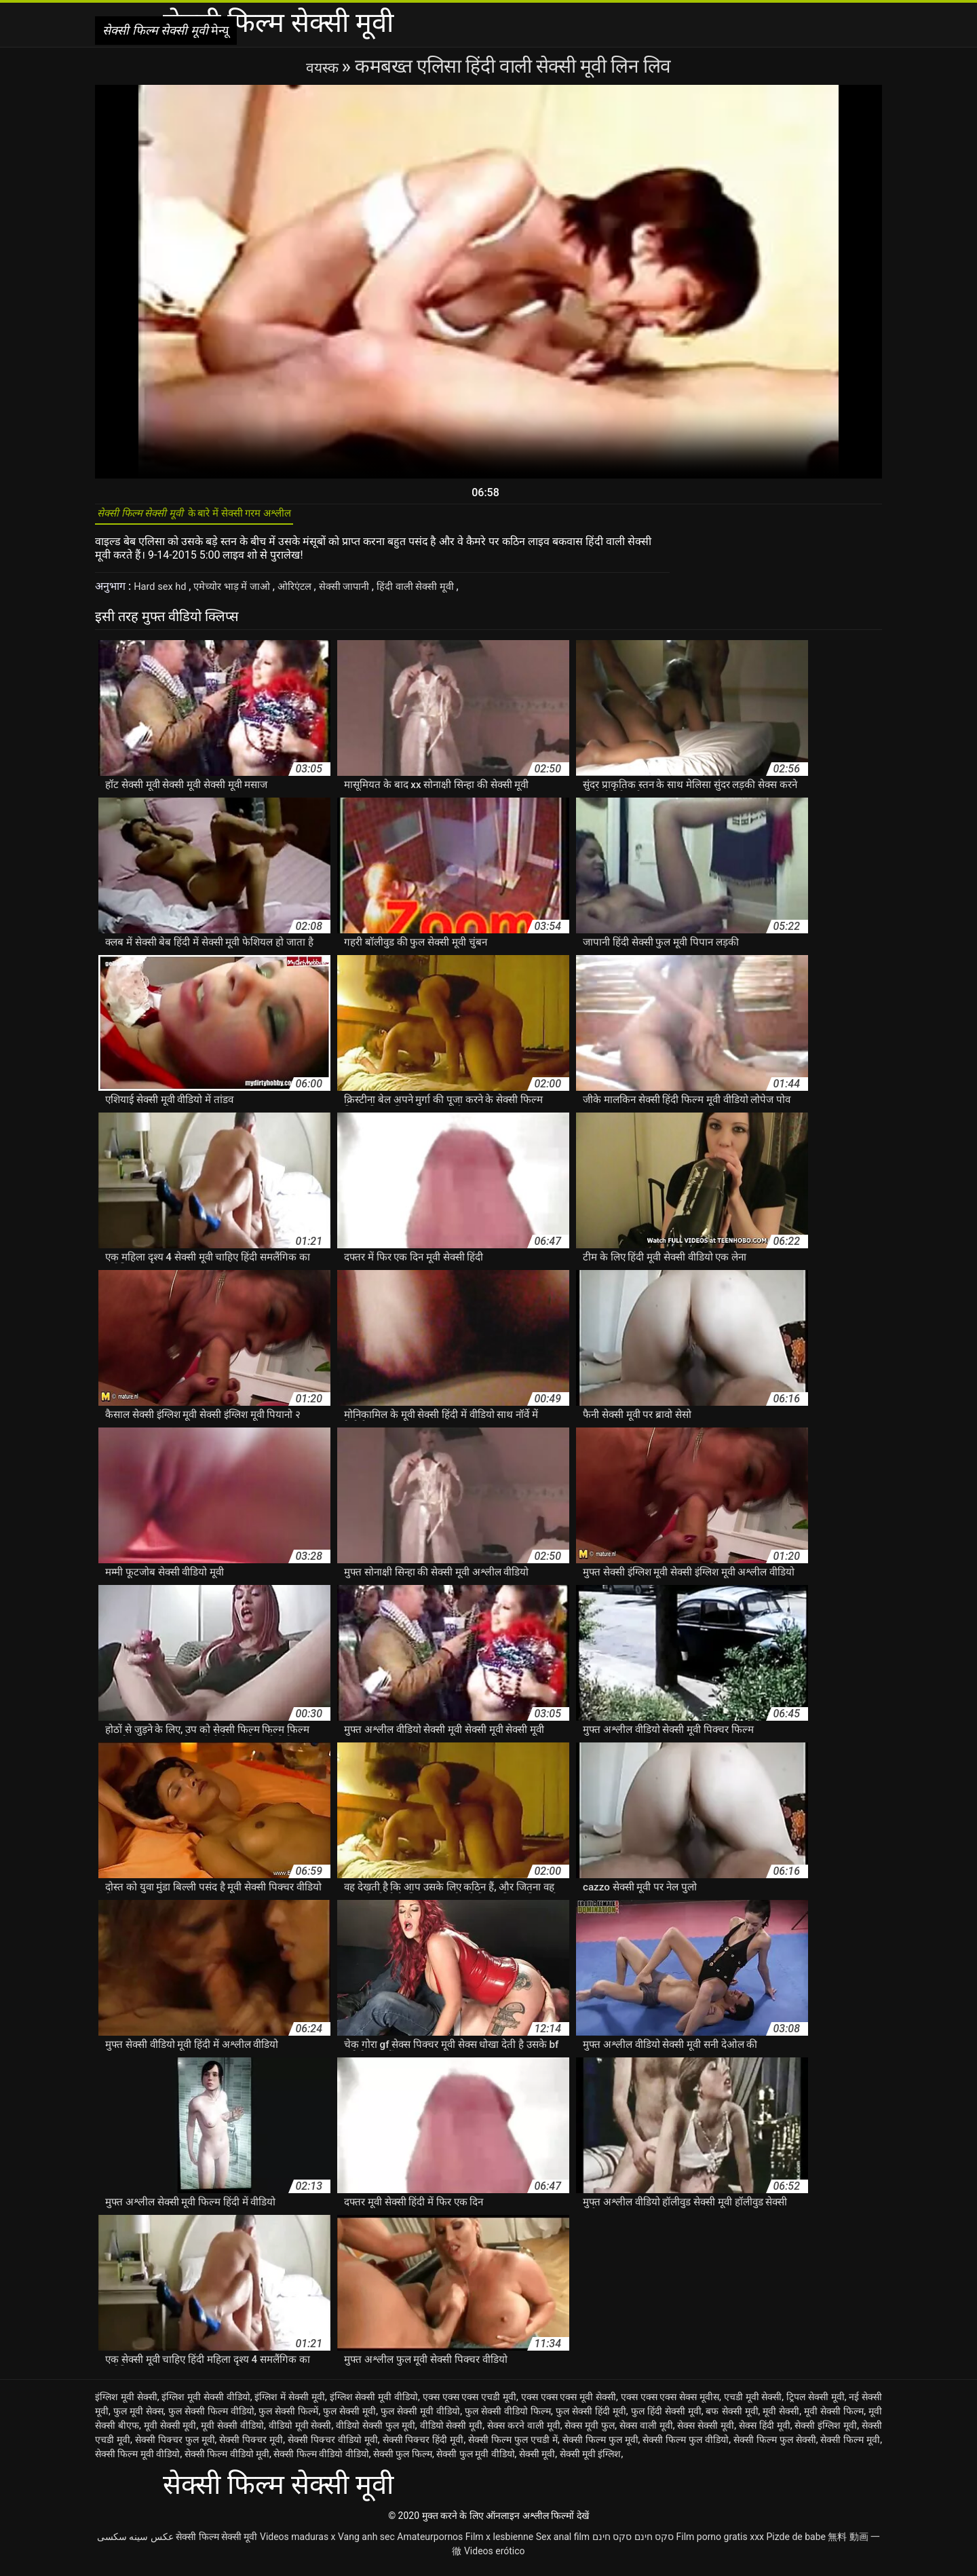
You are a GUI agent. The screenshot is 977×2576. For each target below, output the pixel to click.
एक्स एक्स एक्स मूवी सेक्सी (568, 2404)
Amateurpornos (430, 2544)
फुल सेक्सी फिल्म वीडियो (211, 2418)
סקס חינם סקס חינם (633, 2544)
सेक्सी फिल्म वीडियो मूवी (227, 2461)
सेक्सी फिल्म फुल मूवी (600, 2447)
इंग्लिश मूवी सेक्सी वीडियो (205, 2404)
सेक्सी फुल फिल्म (402, 2461)
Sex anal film (563, 2544)
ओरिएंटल (310, 593)
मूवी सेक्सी (781, 2418)
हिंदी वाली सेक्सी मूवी (440, 593)
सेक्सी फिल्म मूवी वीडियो (137, 2461)
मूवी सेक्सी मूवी (170, 2432)
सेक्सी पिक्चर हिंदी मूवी (423, 2447)
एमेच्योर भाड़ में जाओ (242, 593)
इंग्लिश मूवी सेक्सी (126, 2404)
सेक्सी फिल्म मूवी (850, 2447)
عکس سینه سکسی (135, 2544)
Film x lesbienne (499, 2544)
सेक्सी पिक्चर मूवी (251, 2447)
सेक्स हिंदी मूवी (764, 2432)
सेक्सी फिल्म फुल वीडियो (686, 2447)
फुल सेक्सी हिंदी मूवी (591, 2418)
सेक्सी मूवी (537, 2461)
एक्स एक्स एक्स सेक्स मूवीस (670, 2404)
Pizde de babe (796, 2544)
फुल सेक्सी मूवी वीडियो (420, 2418)
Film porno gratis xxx (720, 2544)
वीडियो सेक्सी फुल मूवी (375, 2432)
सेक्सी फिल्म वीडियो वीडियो (320, 2461)
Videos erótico (494, 2558)
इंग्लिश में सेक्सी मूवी (289, 2404)
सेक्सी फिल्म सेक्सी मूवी (216, 2544)
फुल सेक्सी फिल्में (288, 2418)
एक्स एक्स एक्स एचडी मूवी (469, 2404)
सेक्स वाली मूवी (646, 2432)
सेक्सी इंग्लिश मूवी (825, 2432)
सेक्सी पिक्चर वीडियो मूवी (333, 2447)
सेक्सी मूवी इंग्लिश (590, 2461)
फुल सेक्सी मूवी (349, 2418)
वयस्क (324, 66)
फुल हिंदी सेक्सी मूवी (666, 2418)
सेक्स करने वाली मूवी (523, 2432)
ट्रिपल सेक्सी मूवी (815, 2404)
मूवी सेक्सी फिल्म (834, 2418)
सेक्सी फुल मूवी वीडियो (475, 2461)
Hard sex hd (164, 593)
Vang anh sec (366, 2544)
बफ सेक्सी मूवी (732, 2418)
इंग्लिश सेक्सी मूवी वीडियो (374, 2404)
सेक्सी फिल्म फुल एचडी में (513, 2447)
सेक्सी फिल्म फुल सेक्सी (774, 2447)
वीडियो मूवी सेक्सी (300, 2432)
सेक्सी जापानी (363, 593)
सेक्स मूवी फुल (589, 2432)
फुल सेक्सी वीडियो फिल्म (508, 2418)
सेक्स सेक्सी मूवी (705, 2432)
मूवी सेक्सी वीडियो (232, 2432)
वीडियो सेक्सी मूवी (451, 2432)
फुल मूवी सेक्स (138, 2418)
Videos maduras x (298, 2544)
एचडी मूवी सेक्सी (753, 2404)
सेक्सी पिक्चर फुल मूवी (175, 2447)
